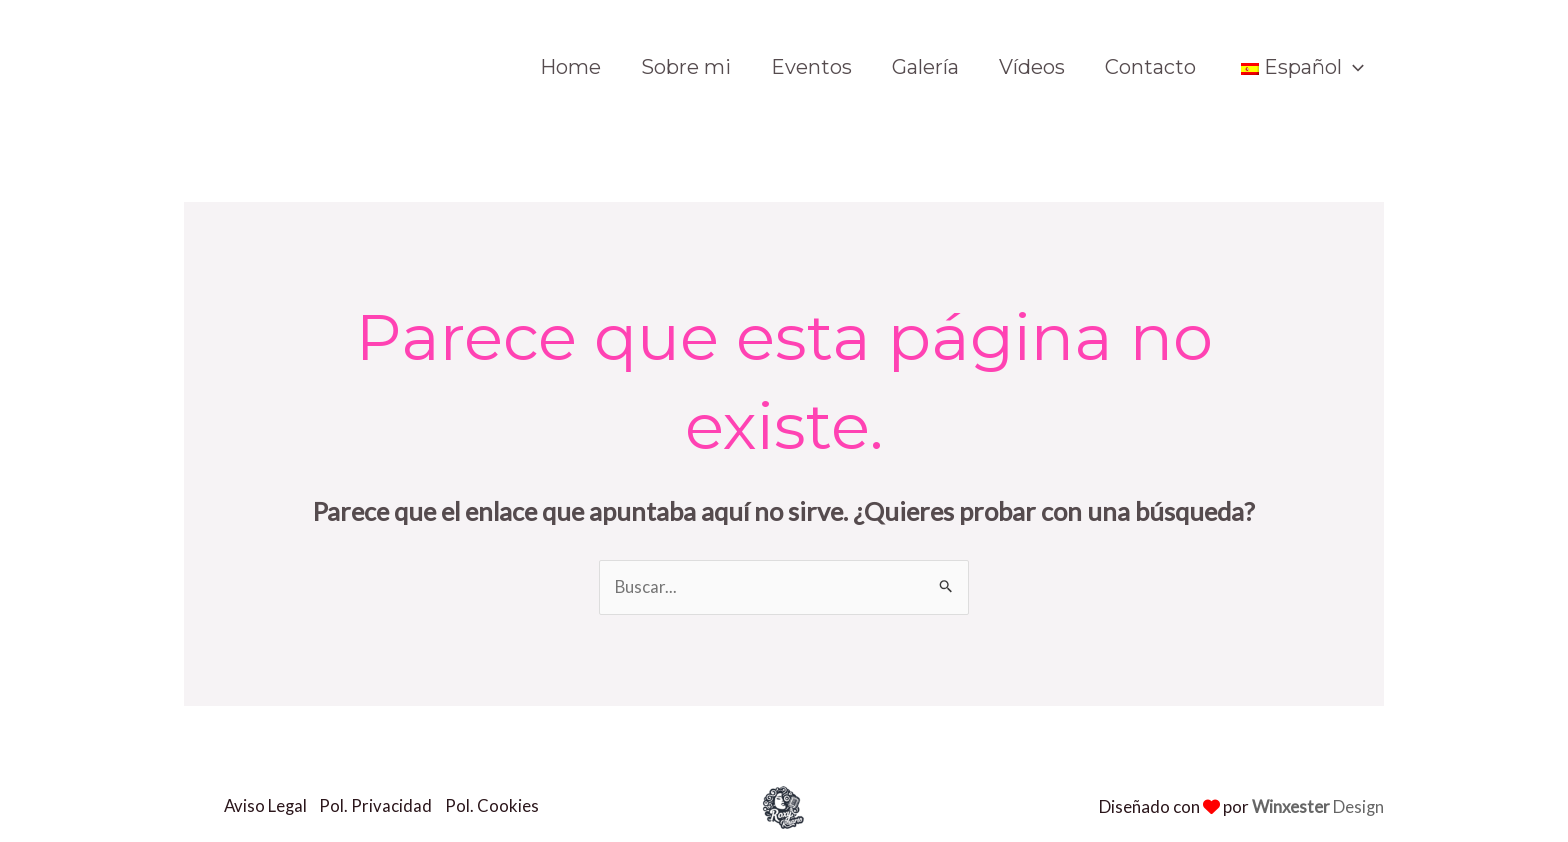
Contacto (1150, 67)
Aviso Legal (266, 806)
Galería (925, 67)
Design (1317, 806)
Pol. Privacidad (380, 806)
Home (570, 67)
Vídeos (1032, 67)
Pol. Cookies (499, 806)
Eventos (811, 67)
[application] (1353, 67)
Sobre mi (686, 67)
